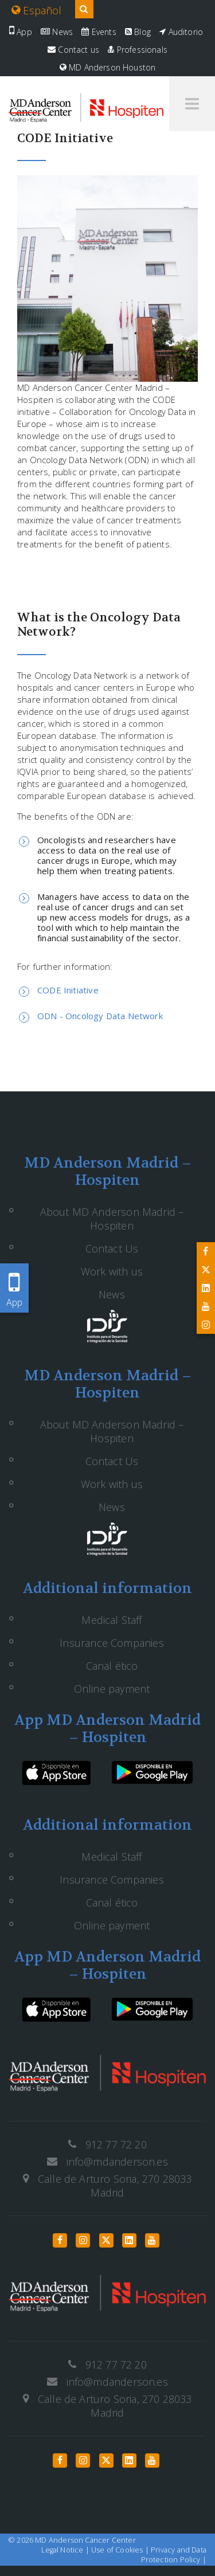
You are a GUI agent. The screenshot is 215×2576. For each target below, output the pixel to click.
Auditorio (181, 31)
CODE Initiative (68, 990)
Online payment (112, 1689)
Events (98, 31)
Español (36, 10)
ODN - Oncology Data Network (100, 1016)
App (20, 31)
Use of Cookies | (121, 2550)
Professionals (137, 49)
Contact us (73, 49)
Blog (138, 31)
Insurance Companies (111, 1643)
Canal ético (112, 1666)
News (57, 31)
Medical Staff (111, 1620)
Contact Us (112, 1248)
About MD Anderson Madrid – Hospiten (112, 1218)
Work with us (112, 1271)
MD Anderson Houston (108, 67)
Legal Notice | (66, 2550)
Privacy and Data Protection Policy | (173, 2555)
